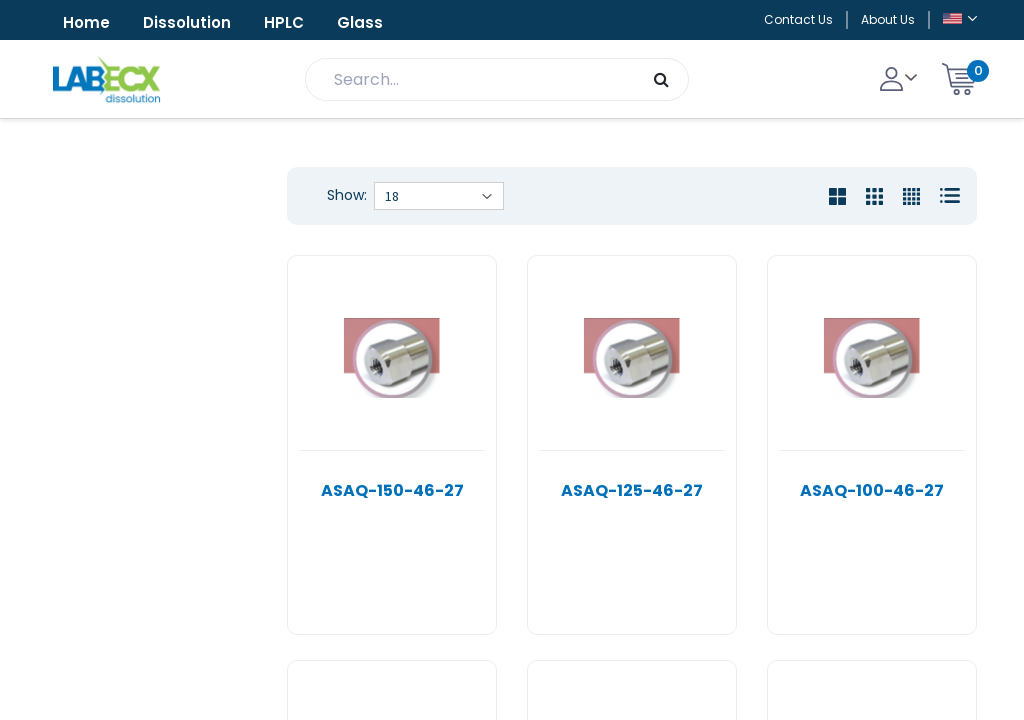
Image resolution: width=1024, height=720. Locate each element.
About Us (888, 19)
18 (392, 196)
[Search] (661, 79)
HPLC (284, 22)
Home (86, 22)
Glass (360, 22)
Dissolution (187, 22)
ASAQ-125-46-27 (632, 490)
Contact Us (798, 19)
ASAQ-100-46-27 (872, 490)
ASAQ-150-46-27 (392, 490)
